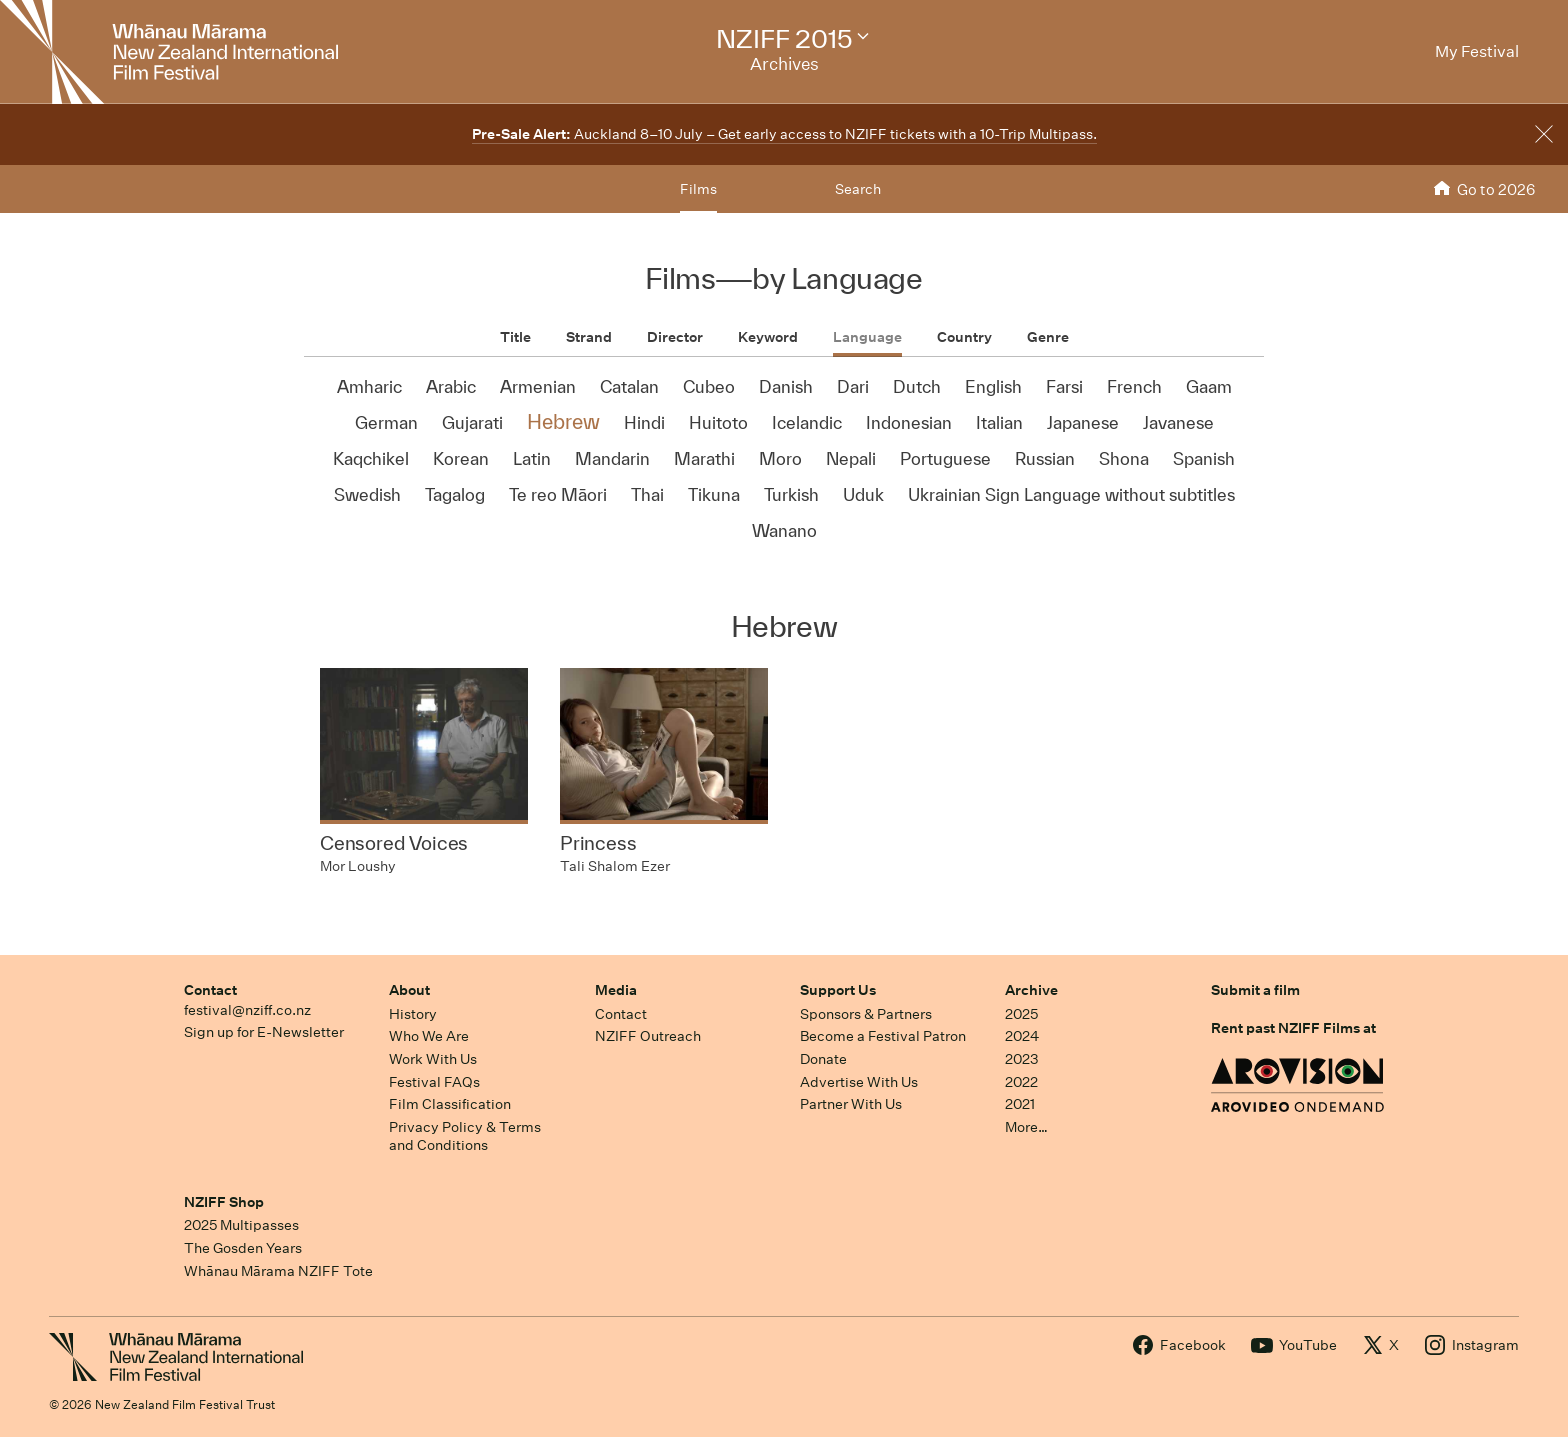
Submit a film (1255, 990)
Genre (1048, 337)
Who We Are (429, 1036)
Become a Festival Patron (883, 1036)
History (413, 1014)
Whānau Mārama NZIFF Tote (278, 1271)
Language (867, 337)
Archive (1031, 990)
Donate (823, 1059)
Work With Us (433, 1059)
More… (1026, 1127)
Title (515, 337)
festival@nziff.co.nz (247, 1010)
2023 (1022, 1059)
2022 (1021, 1082)
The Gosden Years (243, 1248)
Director (675, 337)
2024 (1022, 1036)
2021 (1020, 1104)
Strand (589, 337)
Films (698, 189)
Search (858, 189)
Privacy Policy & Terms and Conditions (465, 1136)
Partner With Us (851, 1104)
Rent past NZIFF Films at (1293, 1028)
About (409, 990)
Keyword (768, 337)
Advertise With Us (859, 1082)
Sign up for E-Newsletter (264, 1032)
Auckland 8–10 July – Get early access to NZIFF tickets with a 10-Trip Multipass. (784, 134)
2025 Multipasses (241, 1225)
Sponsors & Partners (866, 1014)
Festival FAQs (434, 1082)
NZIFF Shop (224, 1202)
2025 (1021, 1014)
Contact (210, 990)
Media (616, 990)
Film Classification (450, 1104)
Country (964, 337)
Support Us (838, 990)
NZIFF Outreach (648, 1036)
